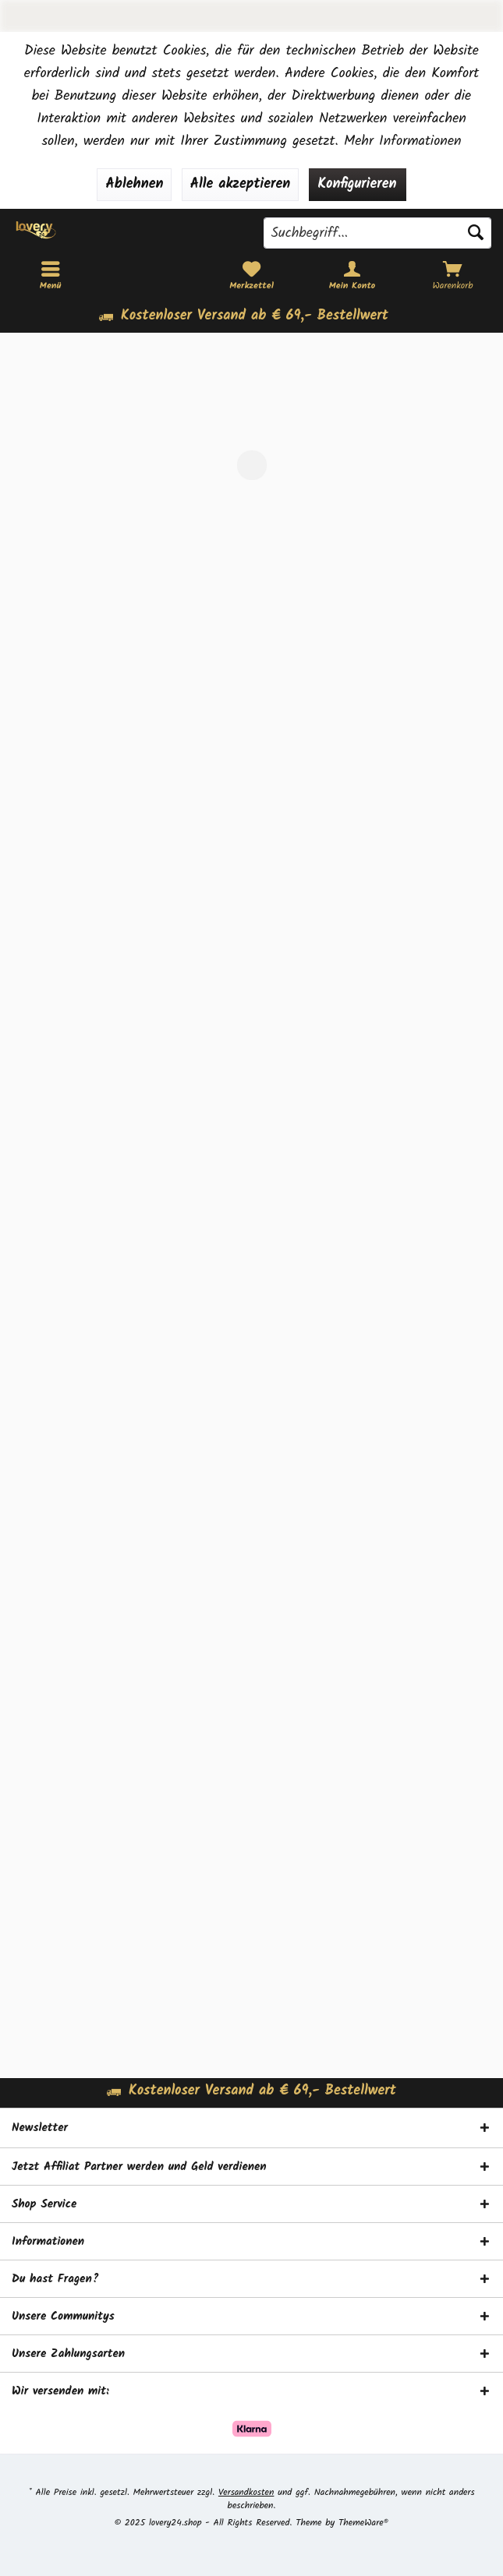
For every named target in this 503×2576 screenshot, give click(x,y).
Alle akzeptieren (240, 184)
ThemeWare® (363, 2522)
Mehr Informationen (403, 141)
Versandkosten (246, 2492)
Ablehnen (134, 184)
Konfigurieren (357, 184)
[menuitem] (452, 276)
